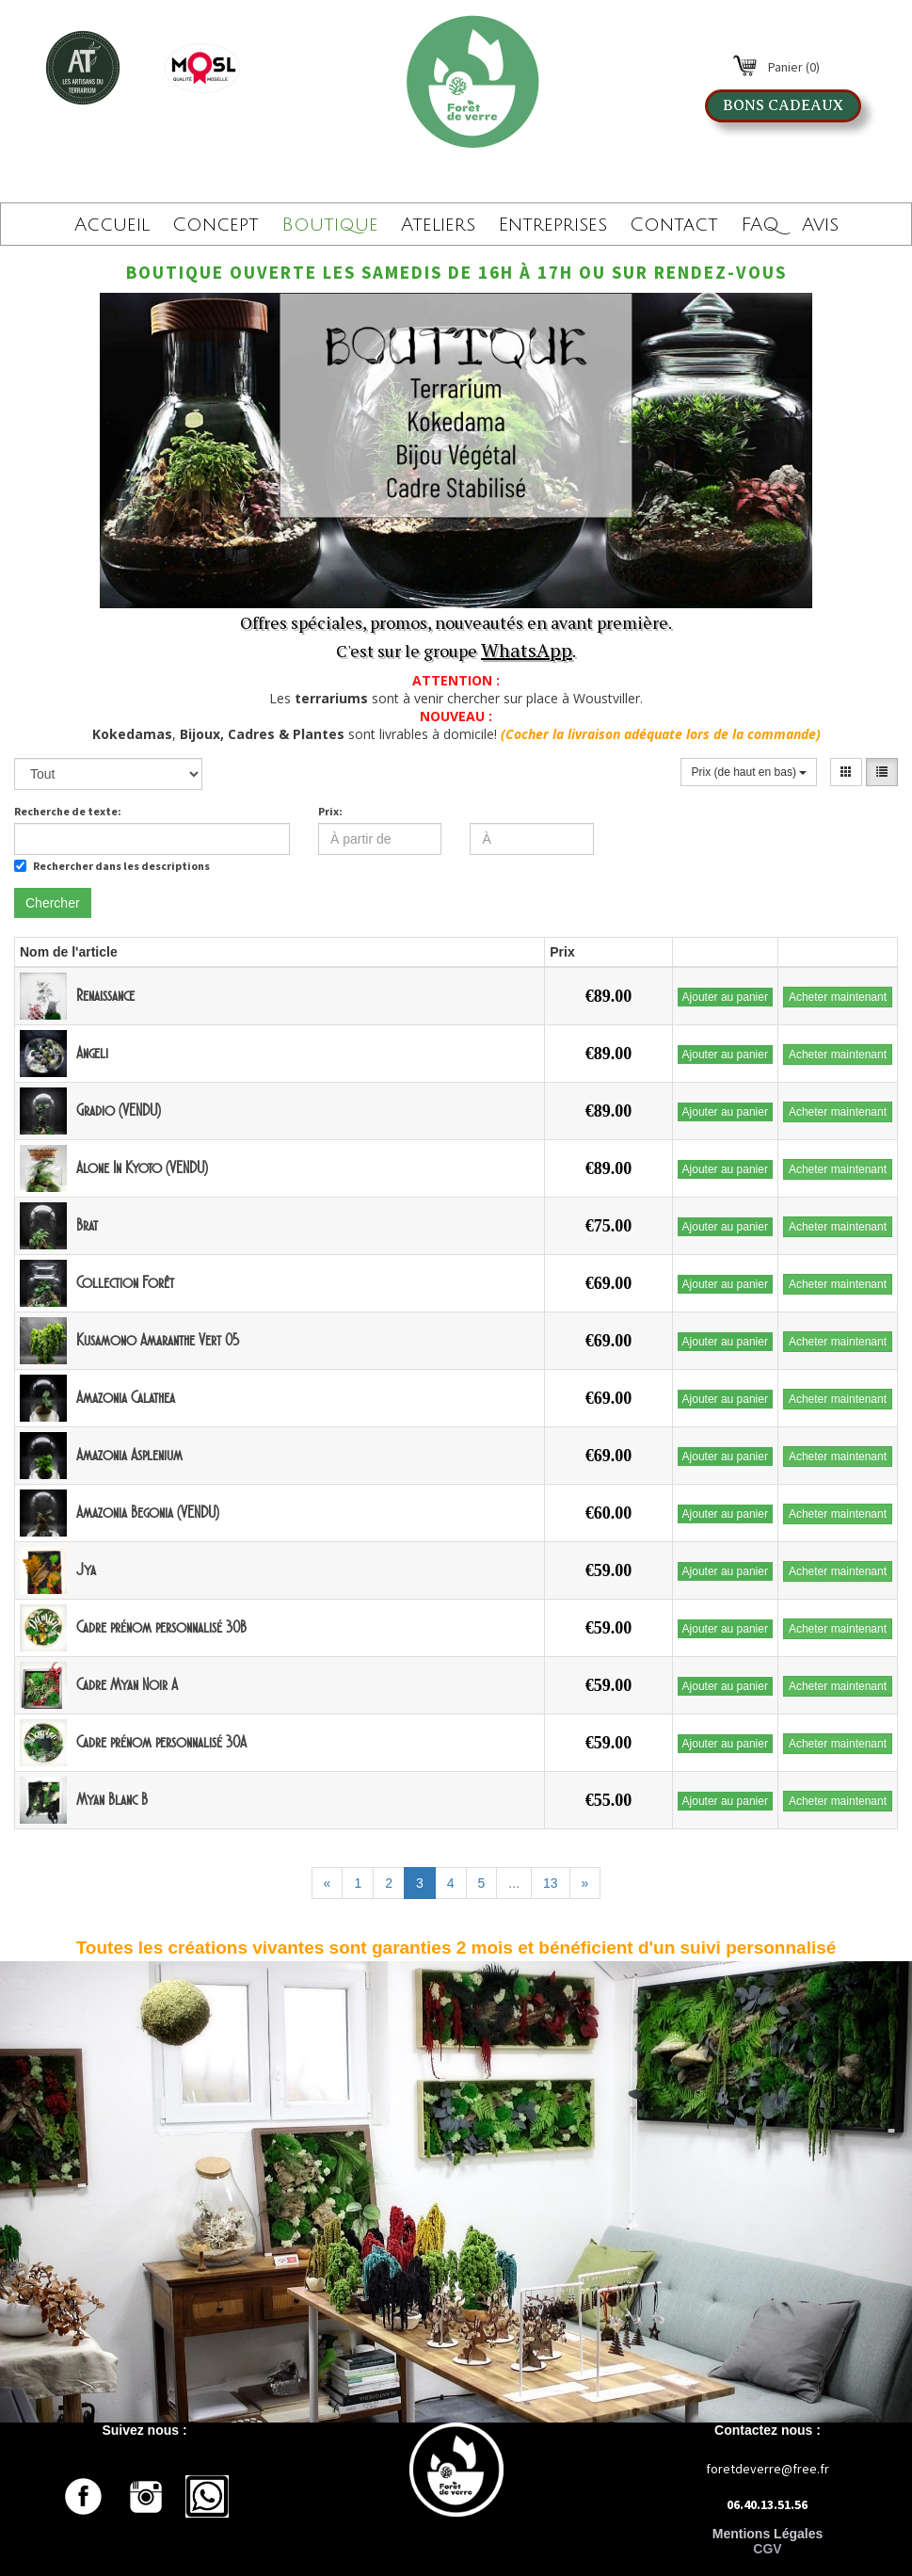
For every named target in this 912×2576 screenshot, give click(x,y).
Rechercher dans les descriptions (112, 866)
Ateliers (438, 225)
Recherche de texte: (67, 811)
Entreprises (552, 225)
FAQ (760, 225)
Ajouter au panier (725, 997)
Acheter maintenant (838, 997)
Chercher (52, 902)
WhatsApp (526, 650)
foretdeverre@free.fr (767, 2468)
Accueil (112, 225)
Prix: (330, 811)
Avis (820, 225)
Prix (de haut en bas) (749, 772)
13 (550, 1883)
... (514, 1883)
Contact (674, 225)
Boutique (329, 225)
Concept (215, 225)
